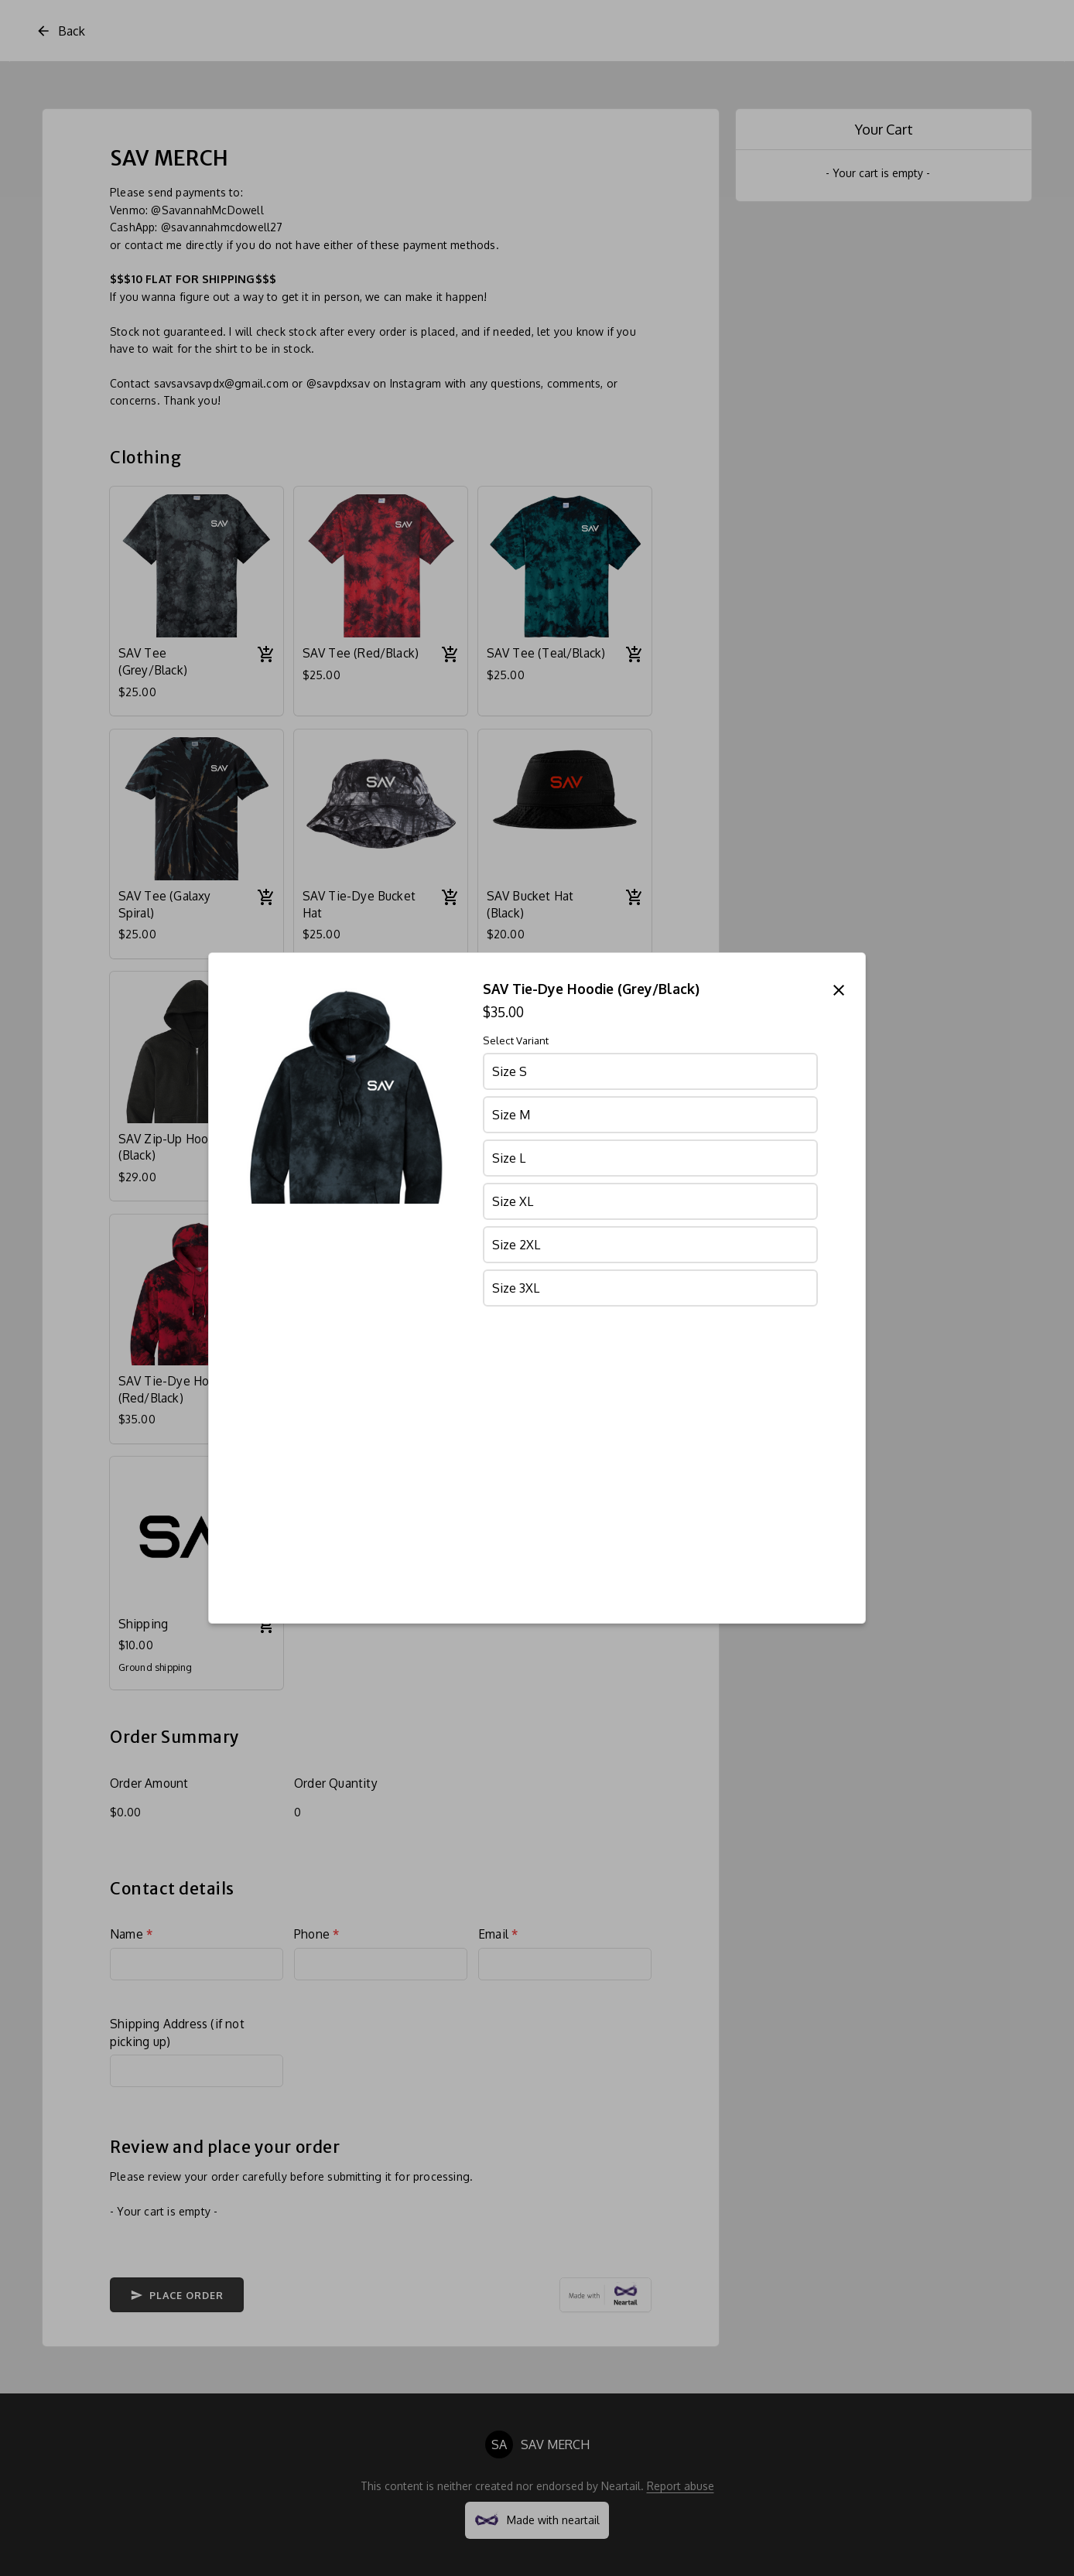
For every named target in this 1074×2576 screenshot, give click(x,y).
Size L (508, 1158)
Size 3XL (515, 1288)
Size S (509, 1071)
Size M (511, 1114)
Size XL (512, 1201)
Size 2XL (516, 1244)
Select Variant (516, 1040)
